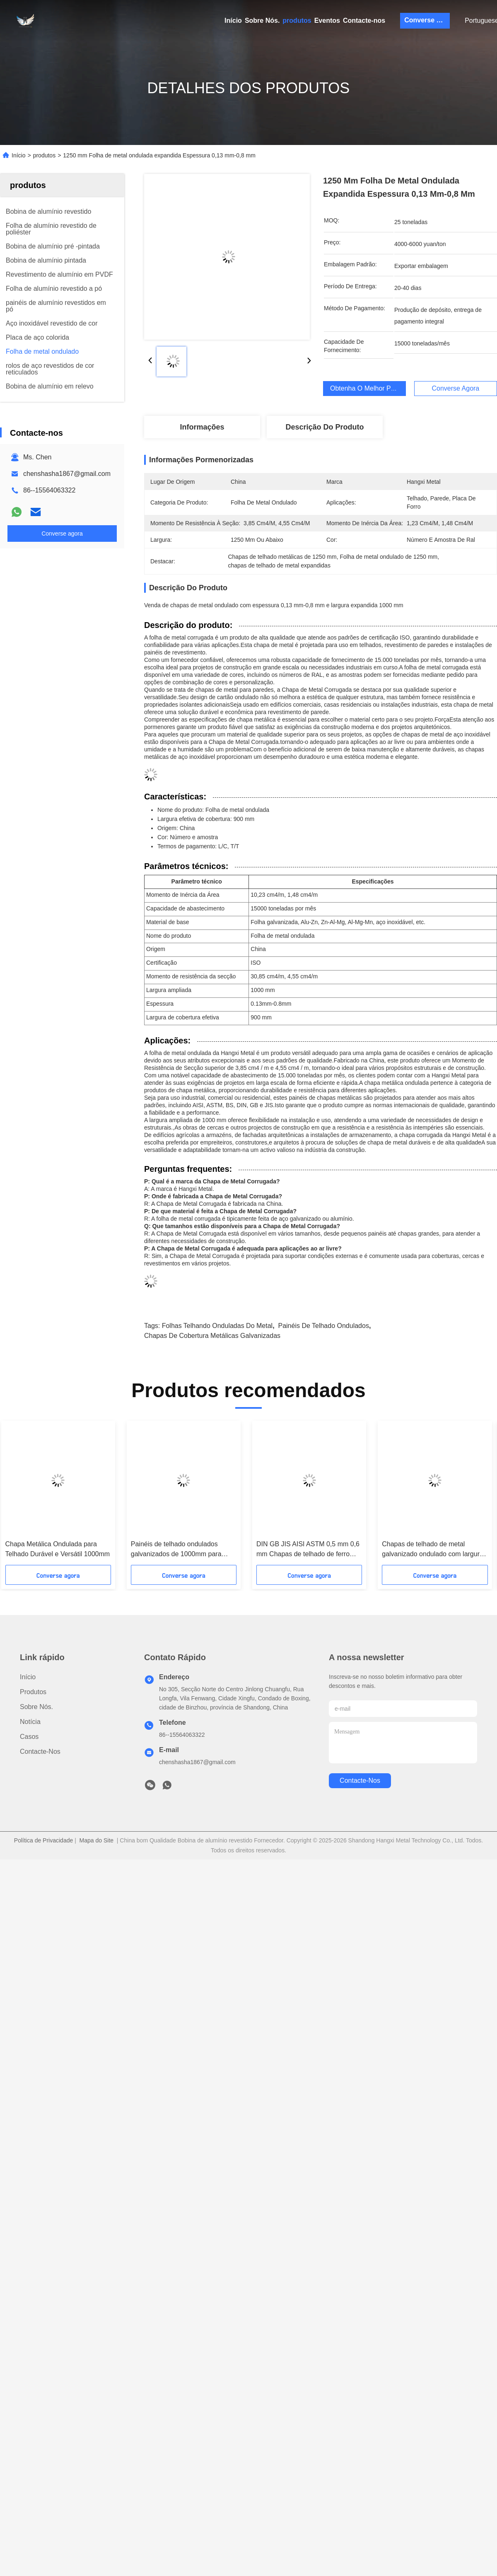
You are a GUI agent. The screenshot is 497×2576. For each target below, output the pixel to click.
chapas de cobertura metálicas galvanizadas (212, 1335)
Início (233, 20)
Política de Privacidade (43, 1840)
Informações (202, 427)
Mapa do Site (97, 1840)
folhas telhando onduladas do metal (217, 1325)
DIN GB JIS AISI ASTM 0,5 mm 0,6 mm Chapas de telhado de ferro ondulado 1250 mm (307, 1549)
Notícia (30, 1721)
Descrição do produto (324, 427)
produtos (296, 20)
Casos (29, 1736)
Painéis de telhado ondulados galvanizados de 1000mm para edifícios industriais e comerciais (178, 1549)
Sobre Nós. (262, 20)
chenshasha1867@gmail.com (67, 473)
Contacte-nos (364, 20)
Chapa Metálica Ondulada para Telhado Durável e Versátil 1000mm (57, 1548)
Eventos (327, 20)
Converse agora (427, 20)
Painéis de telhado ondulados (323, 1325)
